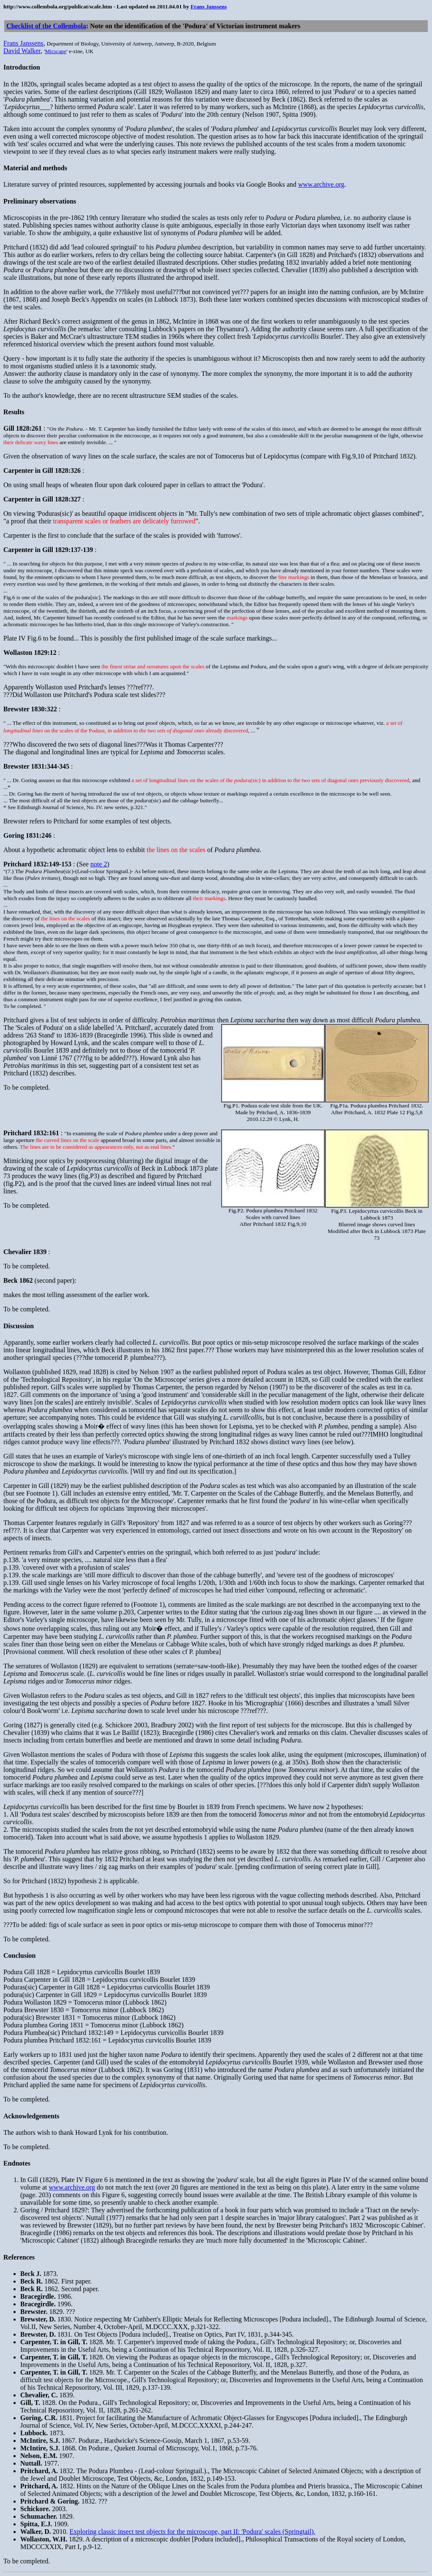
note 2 (98, 864)
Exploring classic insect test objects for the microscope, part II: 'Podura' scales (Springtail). (193, 2531)
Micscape (55, 51)
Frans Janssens (209, 6)
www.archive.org (321, 184)
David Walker (21, 50)
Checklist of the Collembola (46, 25)
